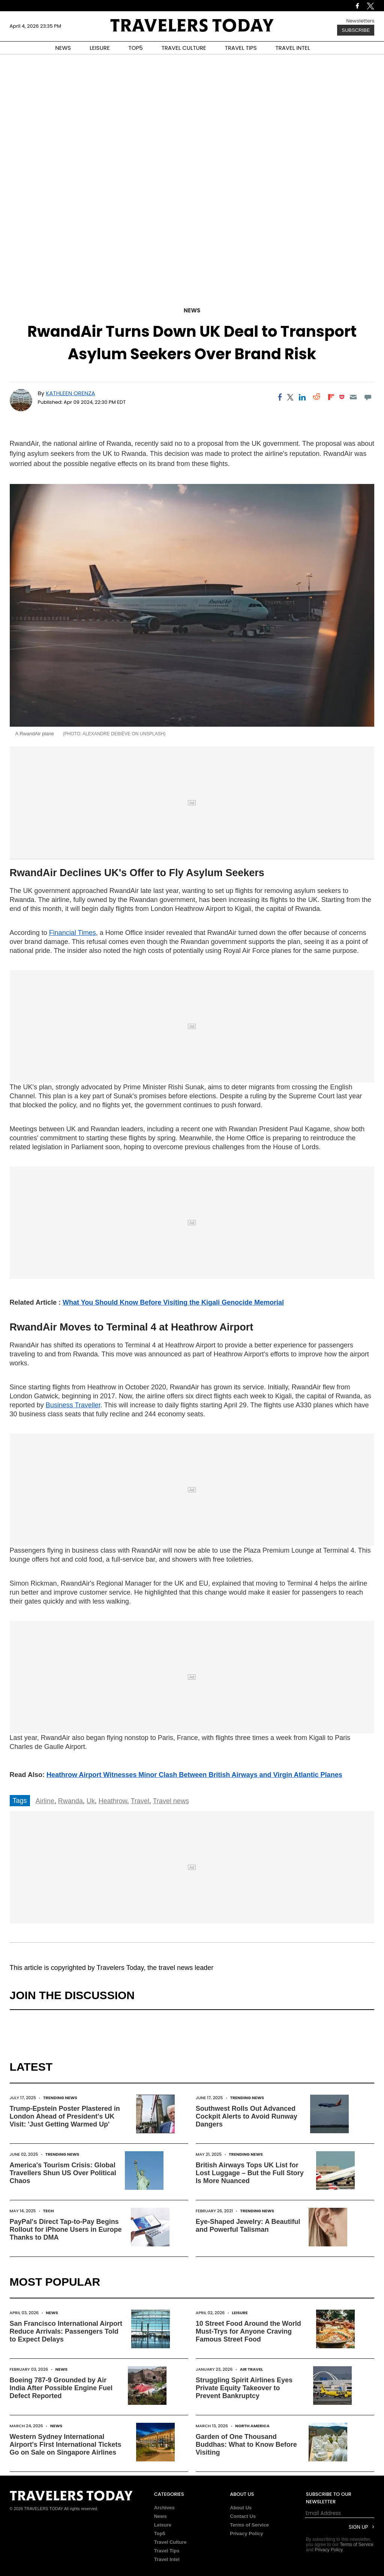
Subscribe (356, 30)
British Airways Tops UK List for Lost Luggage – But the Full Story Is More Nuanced (250, 2173)
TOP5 (136, 48)
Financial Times (72, 932)
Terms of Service (249, 2525)
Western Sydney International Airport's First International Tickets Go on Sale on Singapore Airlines (66, 2444)
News (192, 310)
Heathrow (113, 1801)
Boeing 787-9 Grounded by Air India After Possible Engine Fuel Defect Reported (61, 2388)
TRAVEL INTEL (293, 48)
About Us (241, 2507)
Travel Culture (170, 2542)
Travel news (171, 1801)
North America (252, 2426)
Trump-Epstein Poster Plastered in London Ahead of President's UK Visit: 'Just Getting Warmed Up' (65, 2116)
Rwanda (70, 1801)
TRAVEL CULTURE (184, 48)
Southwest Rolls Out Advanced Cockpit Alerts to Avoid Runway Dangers (246, 2116)
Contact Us (243, 2516)
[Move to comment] (367, 397)
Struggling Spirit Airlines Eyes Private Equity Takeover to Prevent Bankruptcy (244, 2388)
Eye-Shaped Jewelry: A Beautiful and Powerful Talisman (248, 2225)
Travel (139, 1801)
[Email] (353, 397)
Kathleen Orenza (70, 393)
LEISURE (100, 48)
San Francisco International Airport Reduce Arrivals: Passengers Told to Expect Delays (66, 2331)
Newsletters (360, 20)
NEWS (63, 48)
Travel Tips (167, 2551)
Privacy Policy (246, 2533)
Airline (45, 1801)
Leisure (240, 2313)
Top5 (159, 2533)
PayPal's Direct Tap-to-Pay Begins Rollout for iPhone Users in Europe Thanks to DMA (66, 2229)
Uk (91, 1801)
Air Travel (251, 2369)
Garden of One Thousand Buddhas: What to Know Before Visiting (246, 2444)
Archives (164, 2507)
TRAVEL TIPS (241, 48)
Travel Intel (167, 2559)
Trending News (60, 2098)
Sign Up (358, 2527)
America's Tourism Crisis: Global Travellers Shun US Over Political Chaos (63, 2173)
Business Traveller (73, 1405)
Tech (48, 2211)
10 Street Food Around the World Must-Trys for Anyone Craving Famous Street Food (248, 2331)
